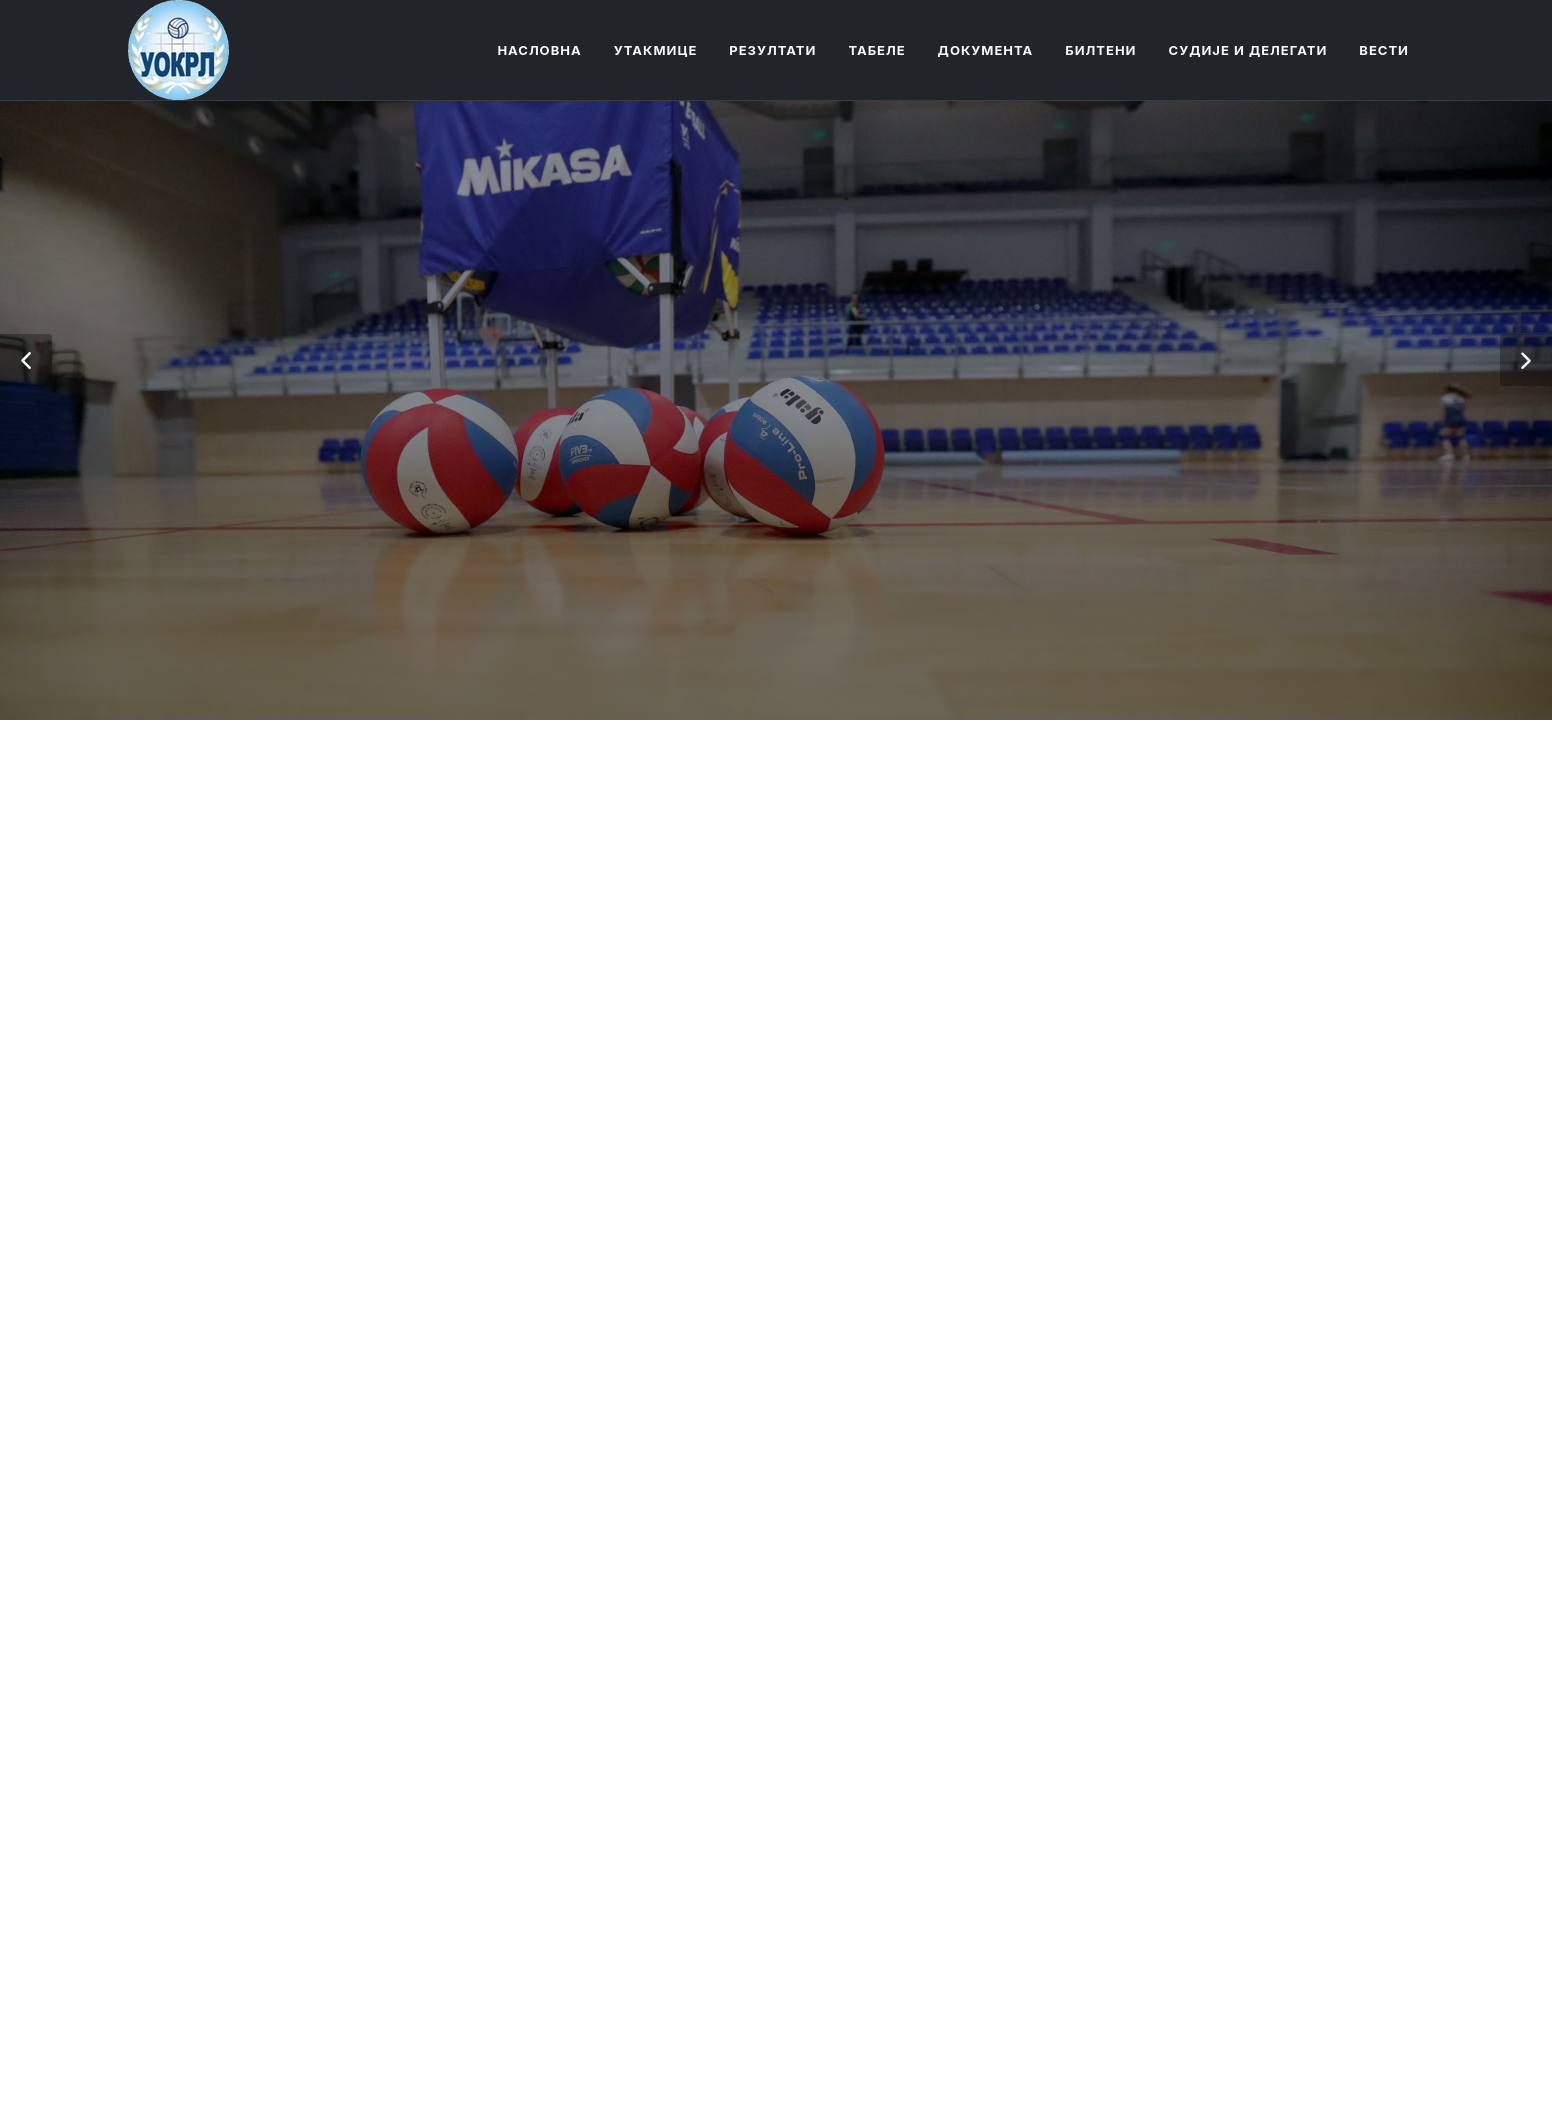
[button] (26, 360)
